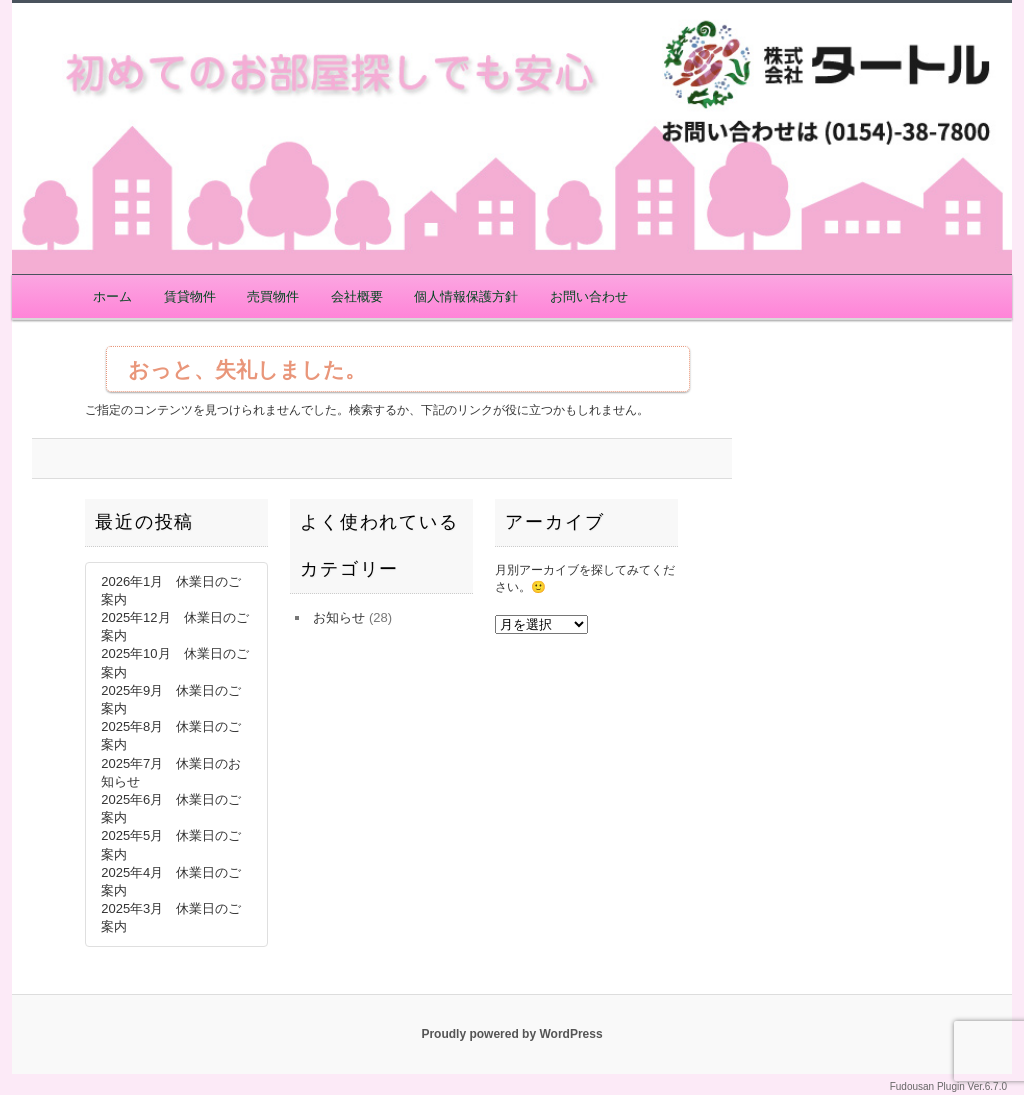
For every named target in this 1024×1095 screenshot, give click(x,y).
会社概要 (357, 296)
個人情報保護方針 (466, 296)
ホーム (112, 296)
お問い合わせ (589, 296)
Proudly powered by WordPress (511, 1034)
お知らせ (339, 617)
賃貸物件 (190, 296)
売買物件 (273, 296)
